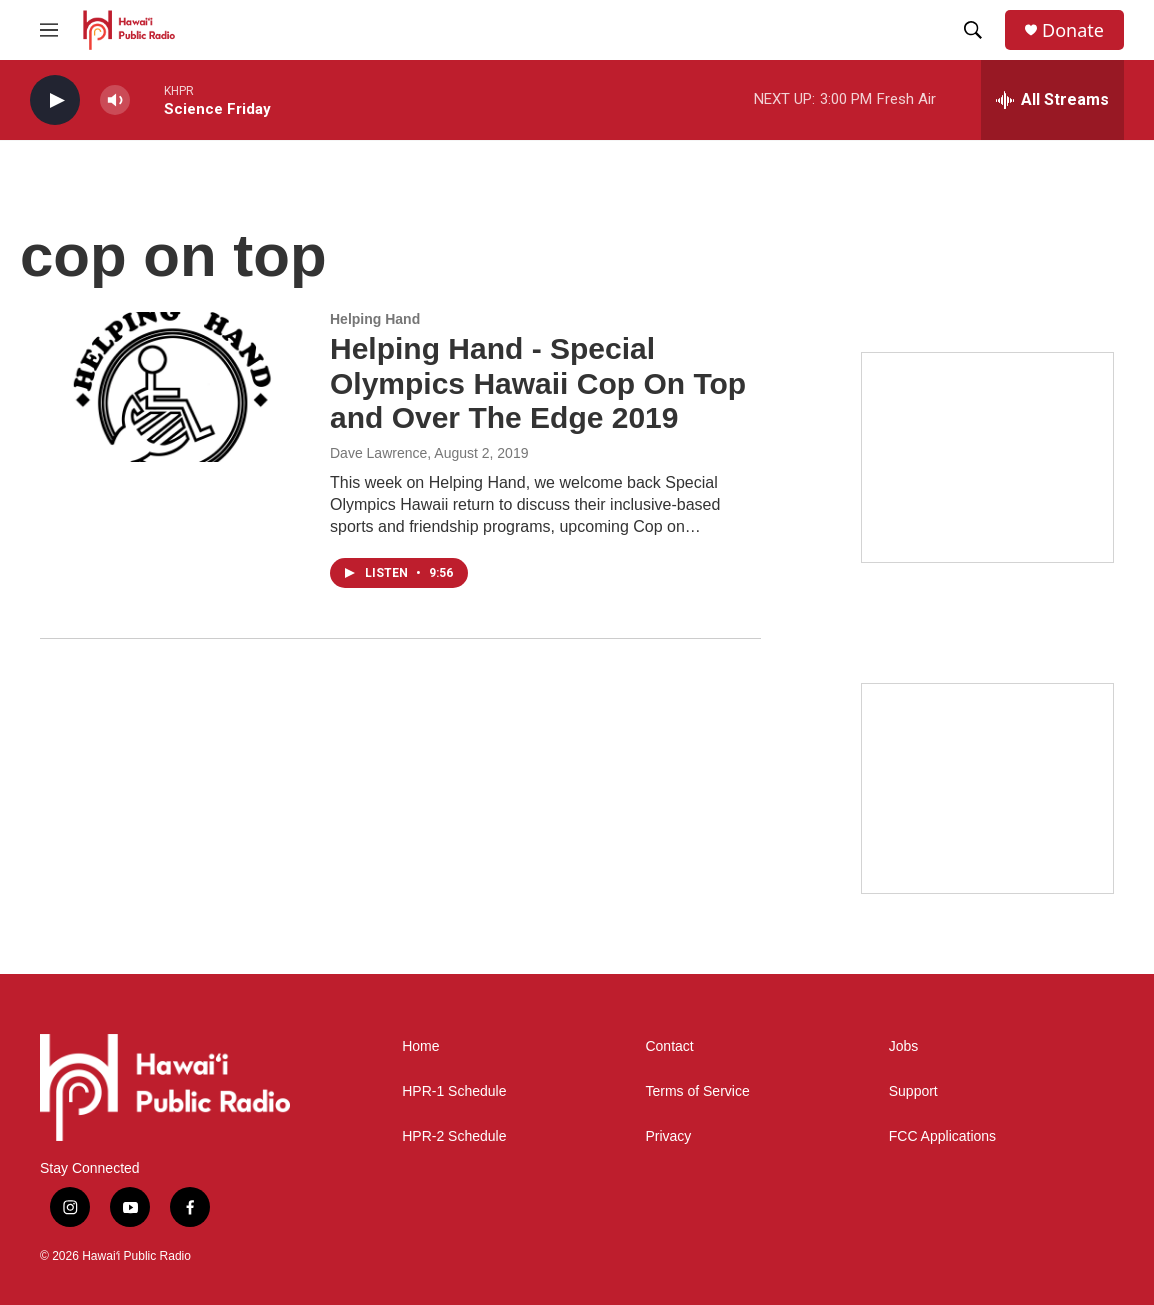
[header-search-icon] (973, 30)
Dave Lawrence (378, 453)
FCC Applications (942, 1136)
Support (913, 1091)
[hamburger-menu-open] (49, 30)
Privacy (668, 1136)
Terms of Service (697, 1091)
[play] (55, 100)
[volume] (115, 100)
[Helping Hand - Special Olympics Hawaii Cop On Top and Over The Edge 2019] (175, 387)
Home (420, 1046)
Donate (1073, 30)
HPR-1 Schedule (454, 1091)
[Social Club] (987, 788)
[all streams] (1052, 100)
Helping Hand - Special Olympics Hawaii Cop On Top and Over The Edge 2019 (538, 383)
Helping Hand (375, 319)
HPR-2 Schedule (454, 1136)
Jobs (904, 1046)
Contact (669, 1046)
